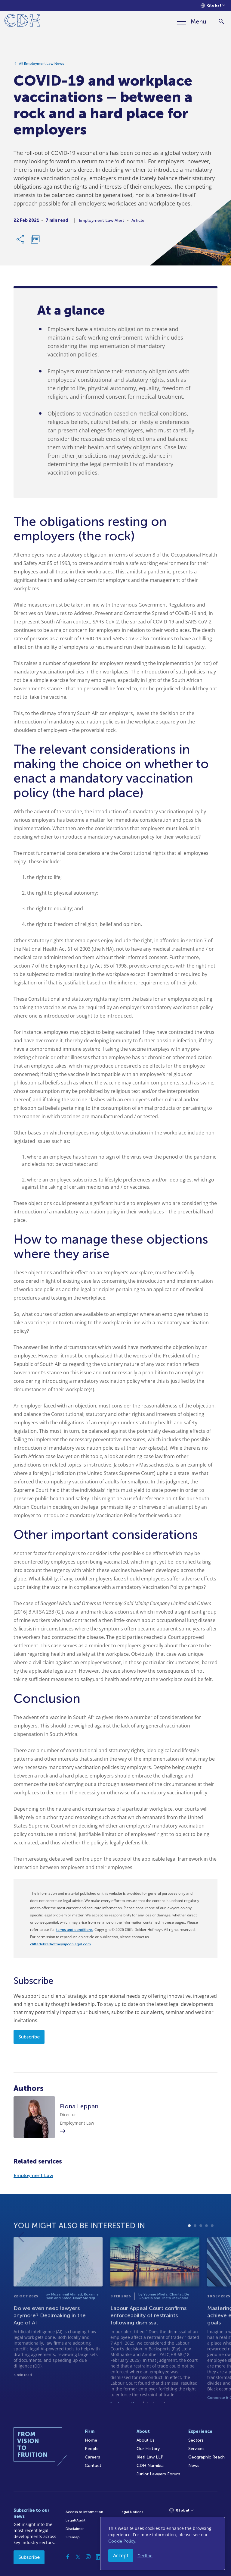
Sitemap (73, 2537)
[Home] (22, 21)
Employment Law (33, 2175)
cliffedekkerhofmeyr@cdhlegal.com (60, 1944)
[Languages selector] (213, 5)
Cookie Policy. (122, 2541)
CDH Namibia (150, 2465)
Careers (92, 2457)
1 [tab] (189, 2251)
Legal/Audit (75, 2520)
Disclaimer (75, 2529)
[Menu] (191, 21)
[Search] (221, 21)
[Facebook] (67, 2557)
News (193, 2465)
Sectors (196, 2440)
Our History (148, 2448)
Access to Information (84, 2512)
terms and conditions (74, 1930)
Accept (120, 2555)
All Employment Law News (41, 65)
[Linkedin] (98, 2557)
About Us (146, 2440)
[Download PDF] (35, 241)
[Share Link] (21, 241)
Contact (93, 2465)
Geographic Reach (206, 2457)
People (92, 2448)
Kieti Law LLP (150, 2457)
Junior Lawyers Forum (158, 2474)
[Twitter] (78, 2557)
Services (196, 2448)
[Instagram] (88, 2557)
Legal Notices (131, 2512)
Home (91, 2440)
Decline (144, 2556)
